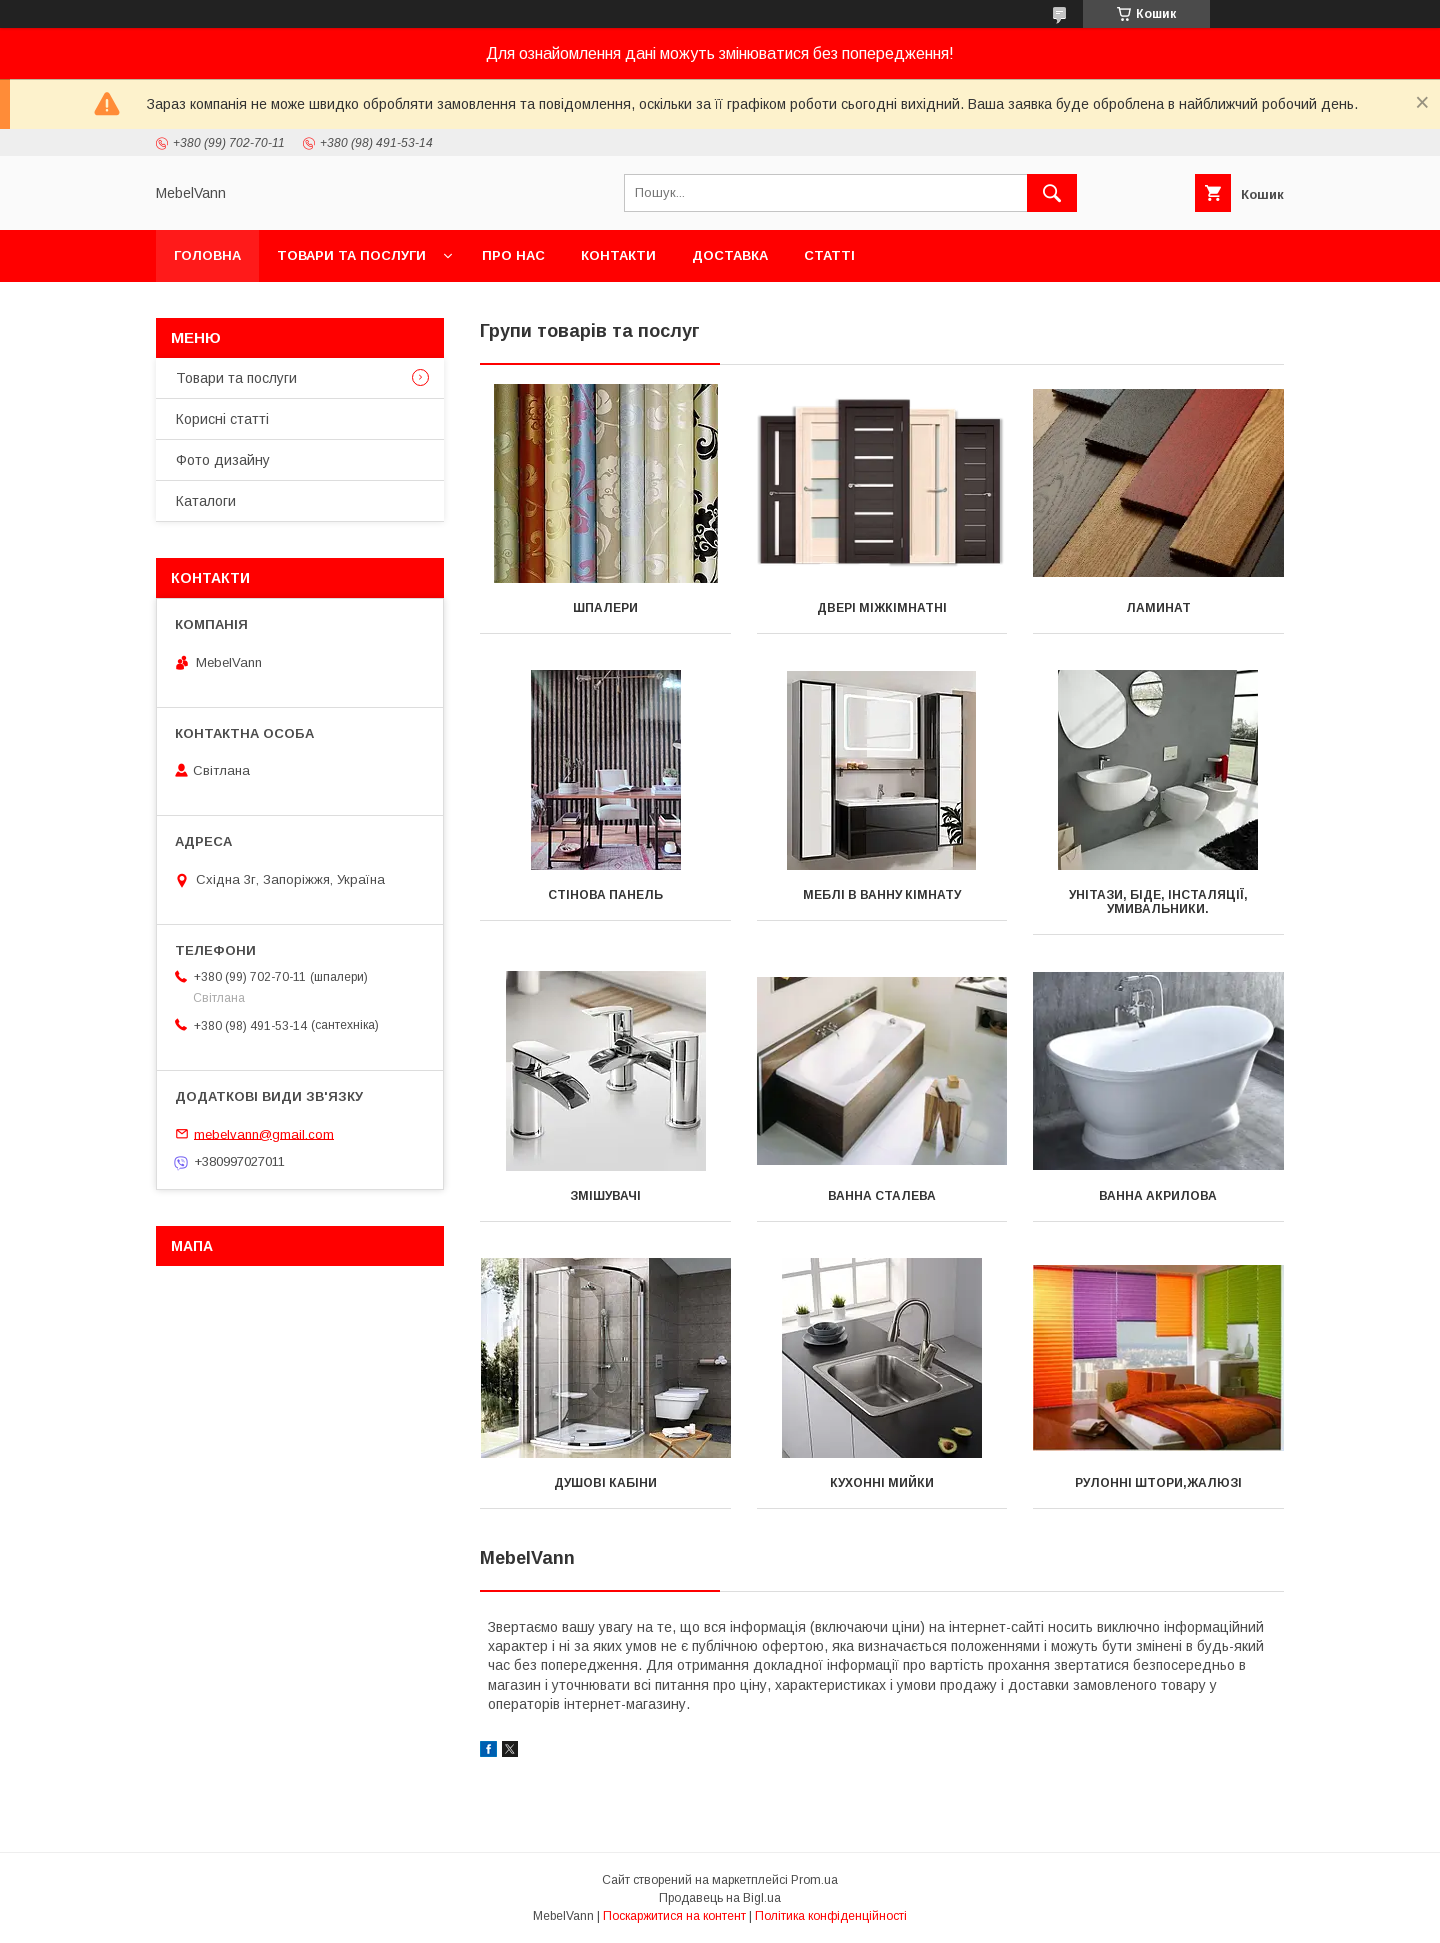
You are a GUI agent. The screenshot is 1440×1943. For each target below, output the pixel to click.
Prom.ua (814, 1880)
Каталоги (206, 501)
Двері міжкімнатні (882, 608)
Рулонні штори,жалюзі (1158, 1483)
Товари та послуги (351, 255)
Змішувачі (605, 1196)
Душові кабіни (605, 1483)
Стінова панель (605, 895)
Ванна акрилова (1158, 1196)
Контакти (618, 255)
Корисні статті (222, 419)
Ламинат (1158, 608)
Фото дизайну (223, 460)
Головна (207, 255)
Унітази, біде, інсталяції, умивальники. (1158, 902)
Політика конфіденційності (831, 1916)
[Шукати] (1052, 193)
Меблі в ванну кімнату (882, 895)
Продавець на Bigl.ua (720, 1898)
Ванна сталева (882, 1196)
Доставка (730, 255)
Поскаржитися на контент (674, 1916)
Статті (829, 255)
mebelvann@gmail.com (264, 1133)
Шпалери (605, 608)
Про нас (513, 255)
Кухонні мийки (882, 1483)
